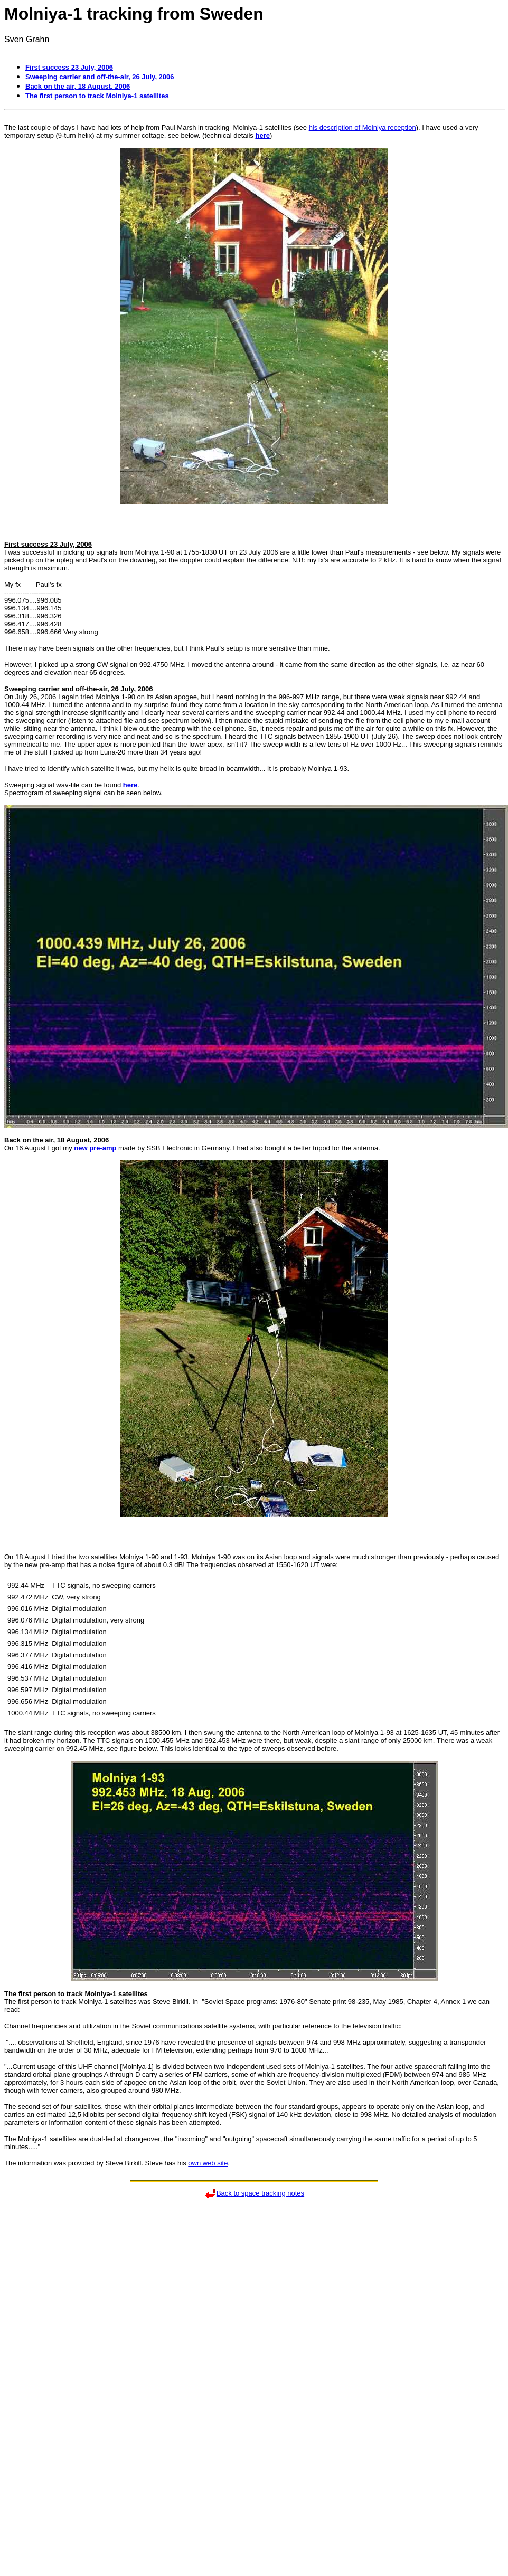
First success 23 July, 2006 (69, 67)
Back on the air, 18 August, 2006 (77, 86)
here (262, 135)
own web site (208, 2163)
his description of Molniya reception (362, 127)
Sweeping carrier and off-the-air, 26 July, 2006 (99, 77)
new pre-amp (95, 1148)
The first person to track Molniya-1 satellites (97, 96)
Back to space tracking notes (260, 2193)
